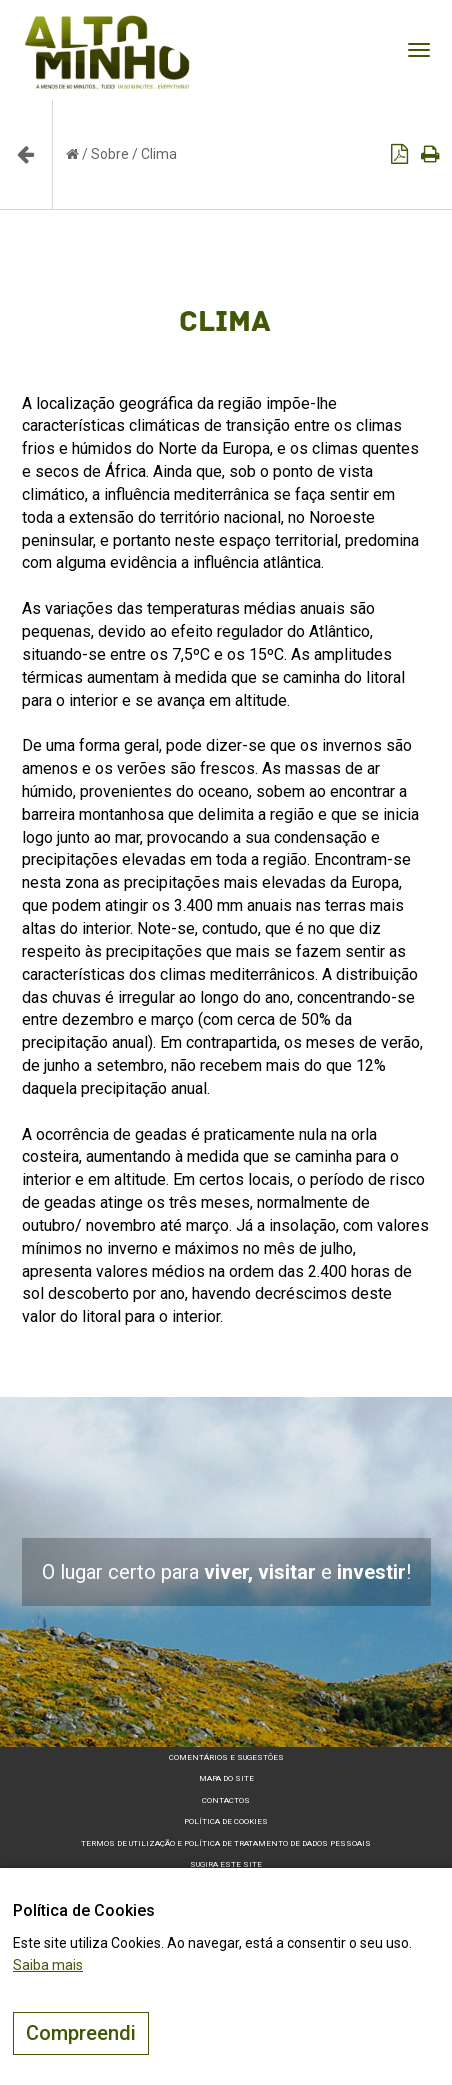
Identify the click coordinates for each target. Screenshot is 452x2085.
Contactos (226, 1800)
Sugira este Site (226, 1864)
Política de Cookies (226, 1821)
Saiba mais (48, 1965)
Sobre (110, 154)
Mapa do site (226, 1778)
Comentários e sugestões (226, 1757)
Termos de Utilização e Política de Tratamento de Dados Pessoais (226, 1843)
